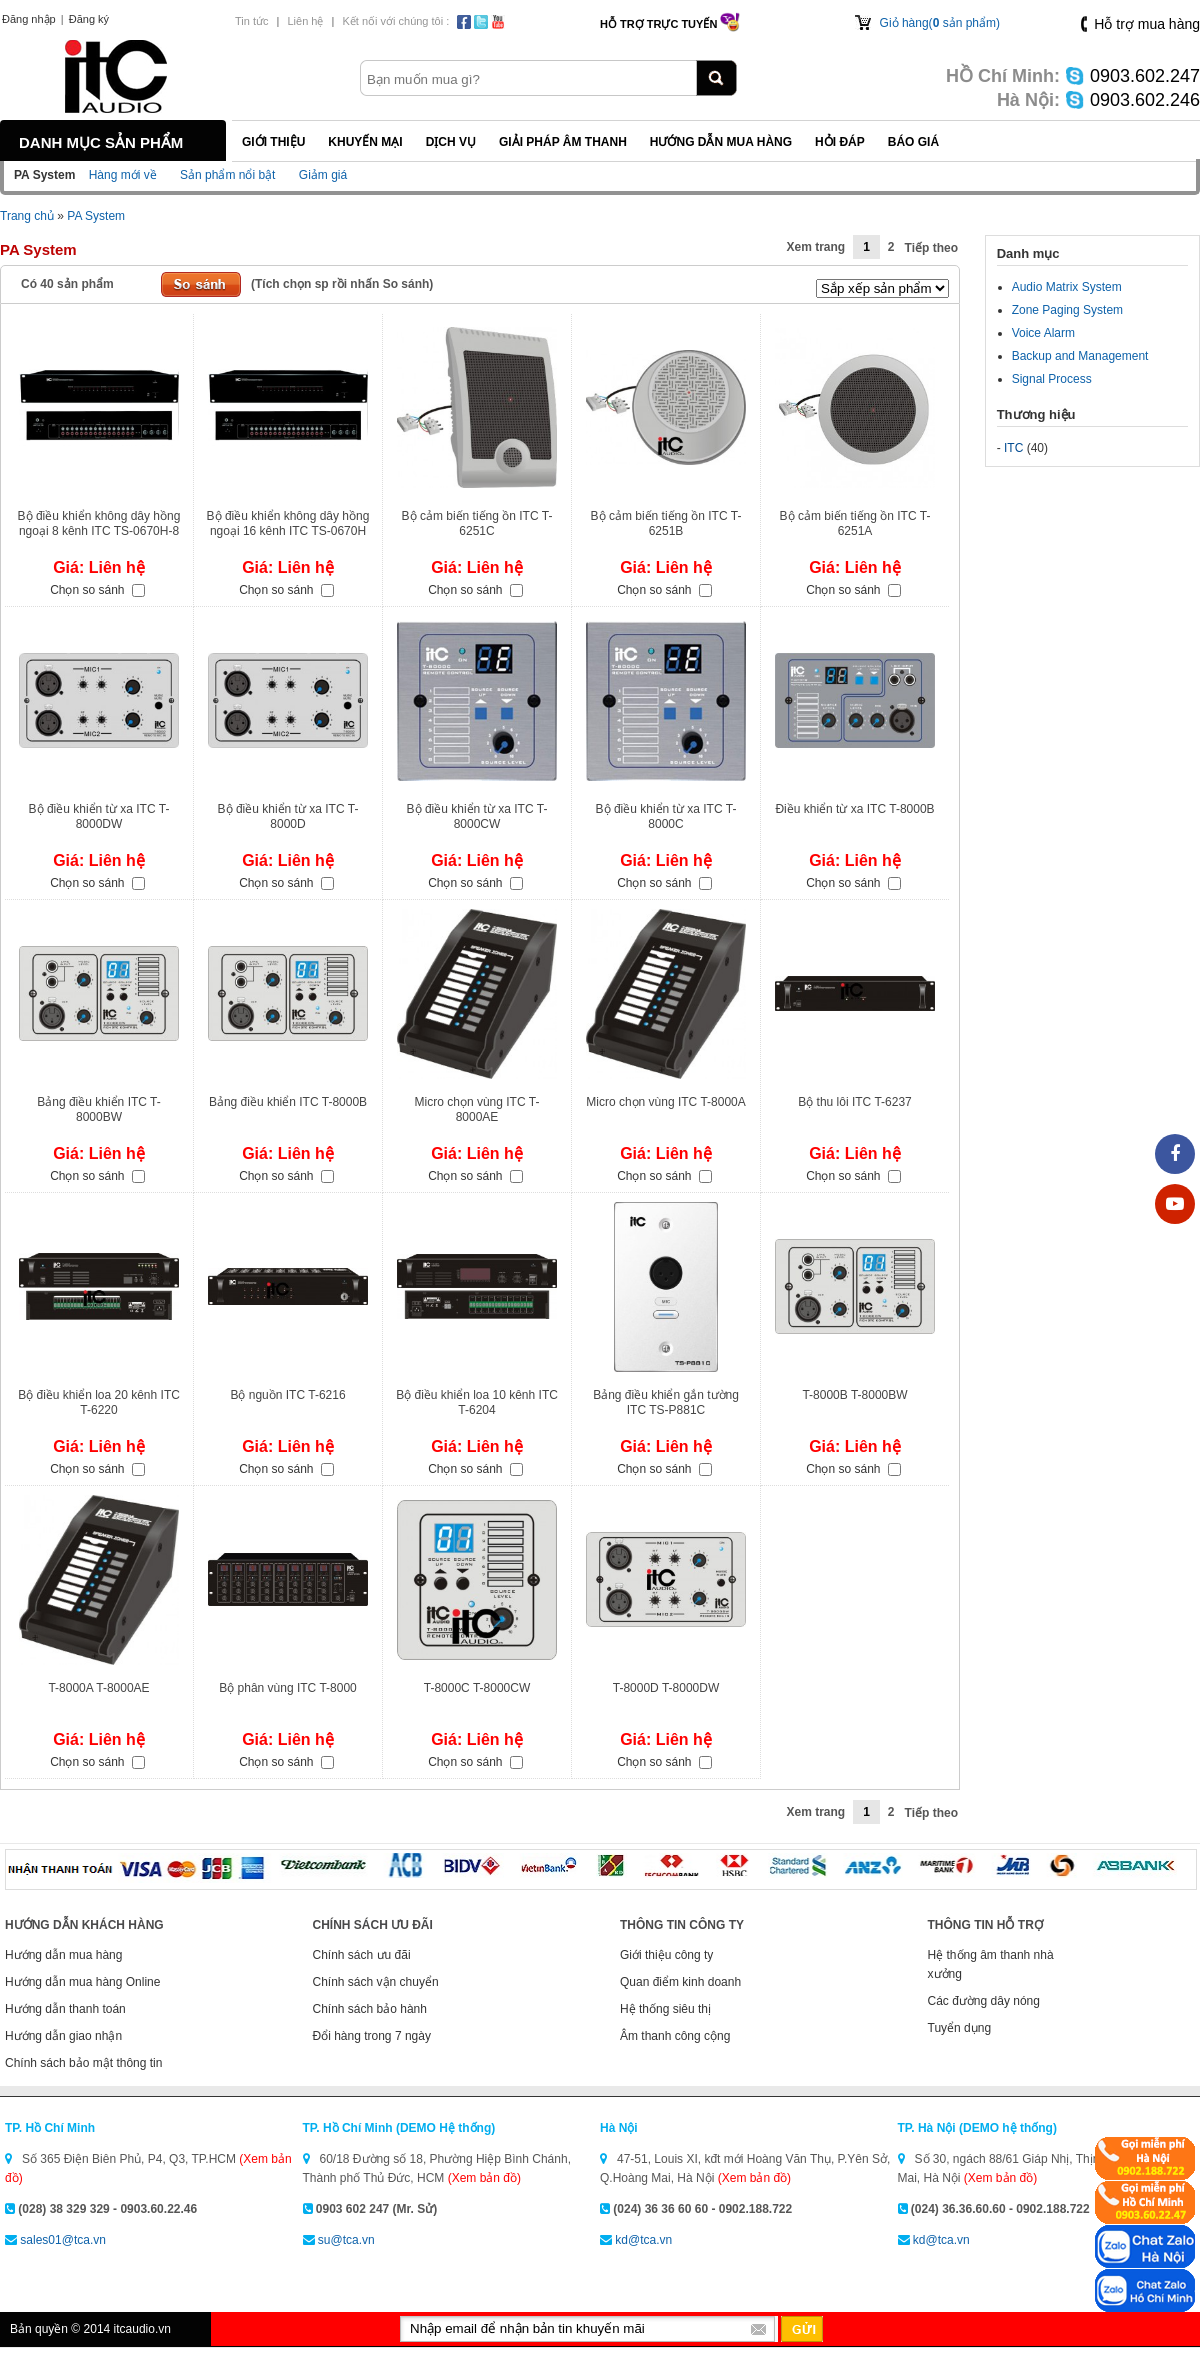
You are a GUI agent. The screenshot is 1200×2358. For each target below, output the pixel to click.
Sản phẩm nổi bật (227, 175)
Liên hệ (305, 21)
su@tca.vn (346, 2240)
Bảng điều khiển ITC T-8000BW (99, 1109)
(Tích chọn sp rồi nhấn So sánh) (342, 284)
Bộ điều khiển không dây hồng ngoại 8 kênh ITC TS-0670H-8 (99, 523)
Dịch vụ (451, 142)
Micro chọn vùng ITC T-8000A (666, 1102)
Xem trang (815, 247)
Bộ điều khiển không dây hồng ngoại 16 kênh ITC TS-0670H (288, 523)
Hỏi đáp (840, 142)
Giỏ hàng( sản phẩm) (940, 23)
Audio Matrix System (1067, 287)
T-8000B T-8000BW (854, 1395)
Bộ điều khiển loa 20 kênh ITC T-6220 (99, 1402)
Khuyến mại (365, 142)
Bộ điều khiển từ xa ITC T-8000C (666, 816)
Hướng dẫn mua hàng (721, 142)
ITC (1013, 448)
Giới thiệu (273, 142)
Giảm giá (323, 175)
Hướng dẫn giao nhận (63, 2036)
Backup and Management (1080, 356)
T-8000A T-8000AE (98, 1688)
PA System (96, 216)
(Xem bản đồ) (484, 2178)
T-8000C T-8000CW (477, 1688)
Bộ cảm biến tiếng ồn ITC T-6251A (855, 523)
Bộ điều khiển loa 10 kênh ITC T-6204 (477, 1402)
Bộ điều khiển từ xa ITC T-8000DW (99, 816)
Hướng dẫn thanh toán (65, 2009)
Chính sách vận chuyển (376, 1982)
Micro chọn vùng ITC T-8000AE (477, 1109)
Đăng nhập (29, 19)
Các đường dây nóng (984, 2001)
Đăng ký (89, 19)
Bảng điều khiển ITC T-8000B (288, 1102)
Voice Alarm (1043, 333)
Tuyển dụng (960, 2028)
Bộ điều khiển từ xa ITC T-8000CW (477, 816)
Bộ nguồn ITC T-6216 (287, 1395)
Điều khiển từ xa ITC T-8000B (854, 809)
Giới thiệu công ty (666, 1955)
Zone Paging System (1067, 310)
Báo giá (913, 142)
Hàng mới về (123, 175)
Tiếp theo (931, 248)
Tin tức (252, 21)
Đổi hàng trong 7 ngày (372, 2036)
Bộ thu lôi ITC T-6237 (855, 1102)
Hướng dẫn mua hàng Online (82, 1982)
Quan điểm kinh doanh (680, 1982)
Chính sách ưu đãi (362, 1955)
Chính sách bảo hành (370, 2009)
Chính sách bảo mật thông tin (83, 2063)
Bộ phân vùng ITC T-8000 (288, 1688)
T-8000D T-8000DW (666, 1688)
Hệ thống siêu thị (665, 2009)
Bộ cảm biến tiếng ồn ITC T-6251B (666, 523)
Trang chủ (27, 216)
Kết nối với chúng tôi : (395, 21)
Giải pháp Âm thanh (563, 142)
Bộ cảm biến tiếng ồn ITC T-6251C (477, 523)
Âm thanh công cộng (675, 2036)
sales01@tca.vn (63, 2240)
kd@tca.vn (643, 2240)
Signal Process (1052, 379)
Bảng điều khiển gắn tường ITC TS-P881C (666, 1402)
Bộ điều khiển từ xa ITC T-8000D (288, 816)
